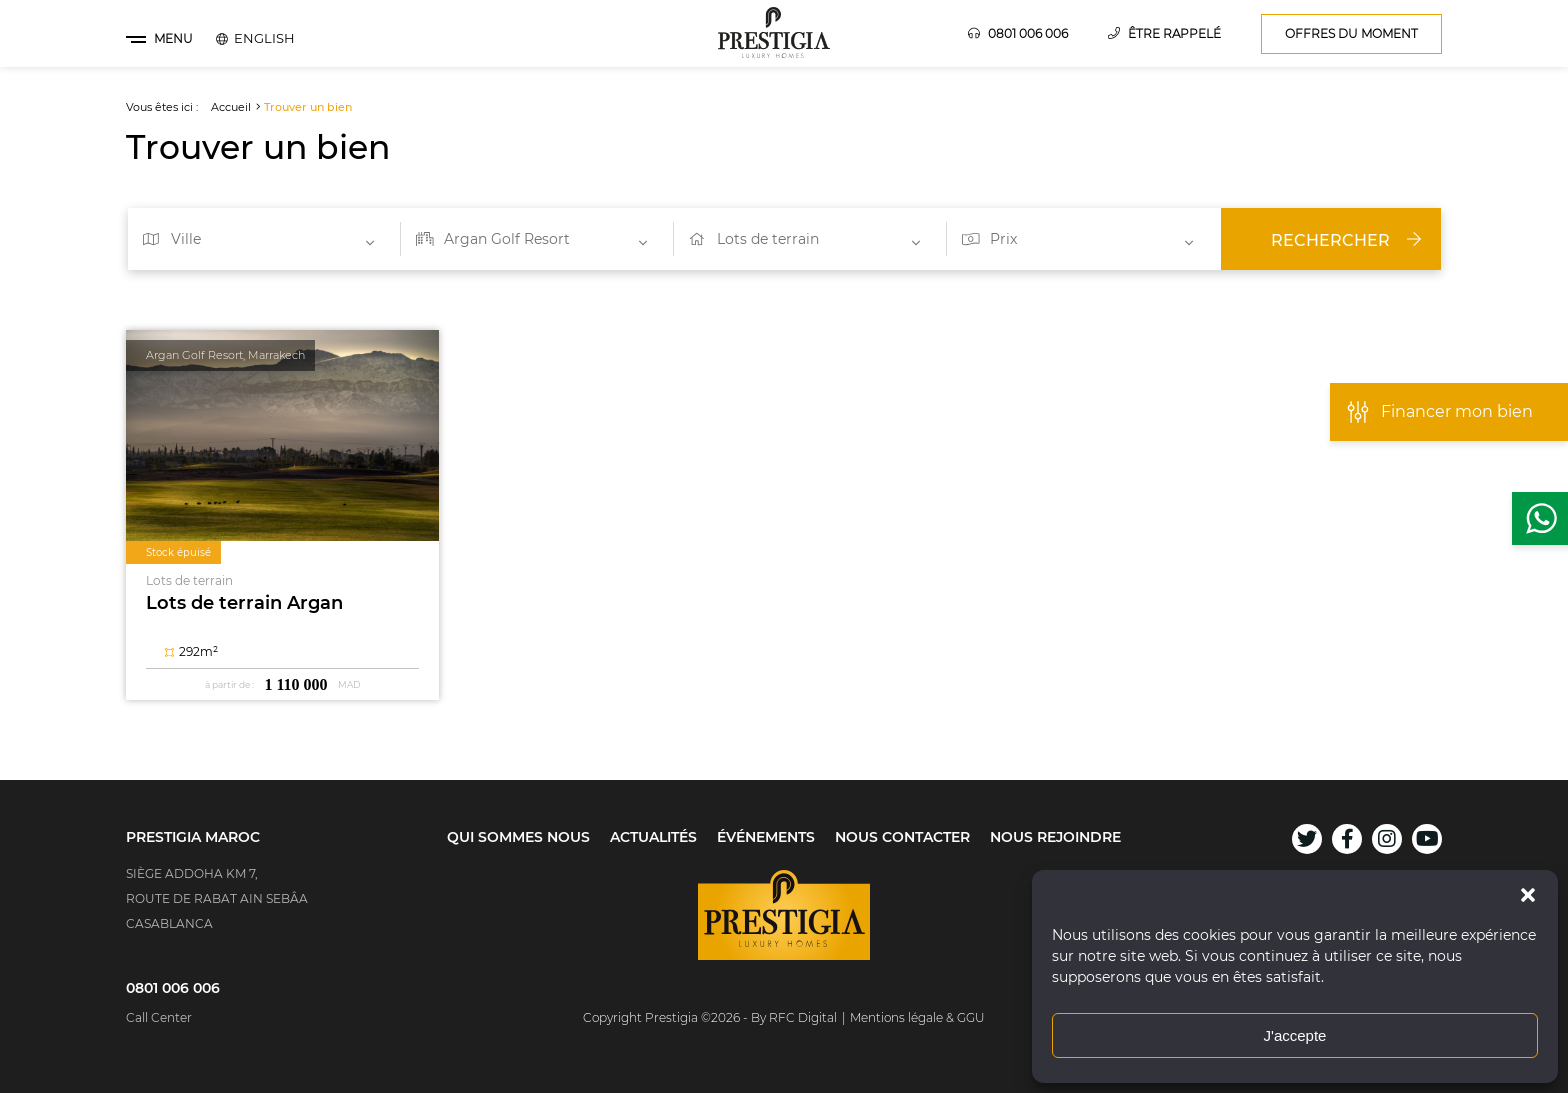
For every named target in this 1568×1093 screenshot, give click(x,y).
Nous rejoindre (1055, 837)
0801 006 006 (1018, 33)
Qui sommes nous (518, 837)
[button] (1528, 895)
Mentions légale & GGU (917, 1017)
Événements (766, 837)
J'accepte (1295, 1035)
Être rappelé (1164, 33)
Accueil (231, 107)
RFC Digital (803, 1017)
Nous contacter (902, 837)
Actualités (653, 837)
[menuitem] (264, 38)
